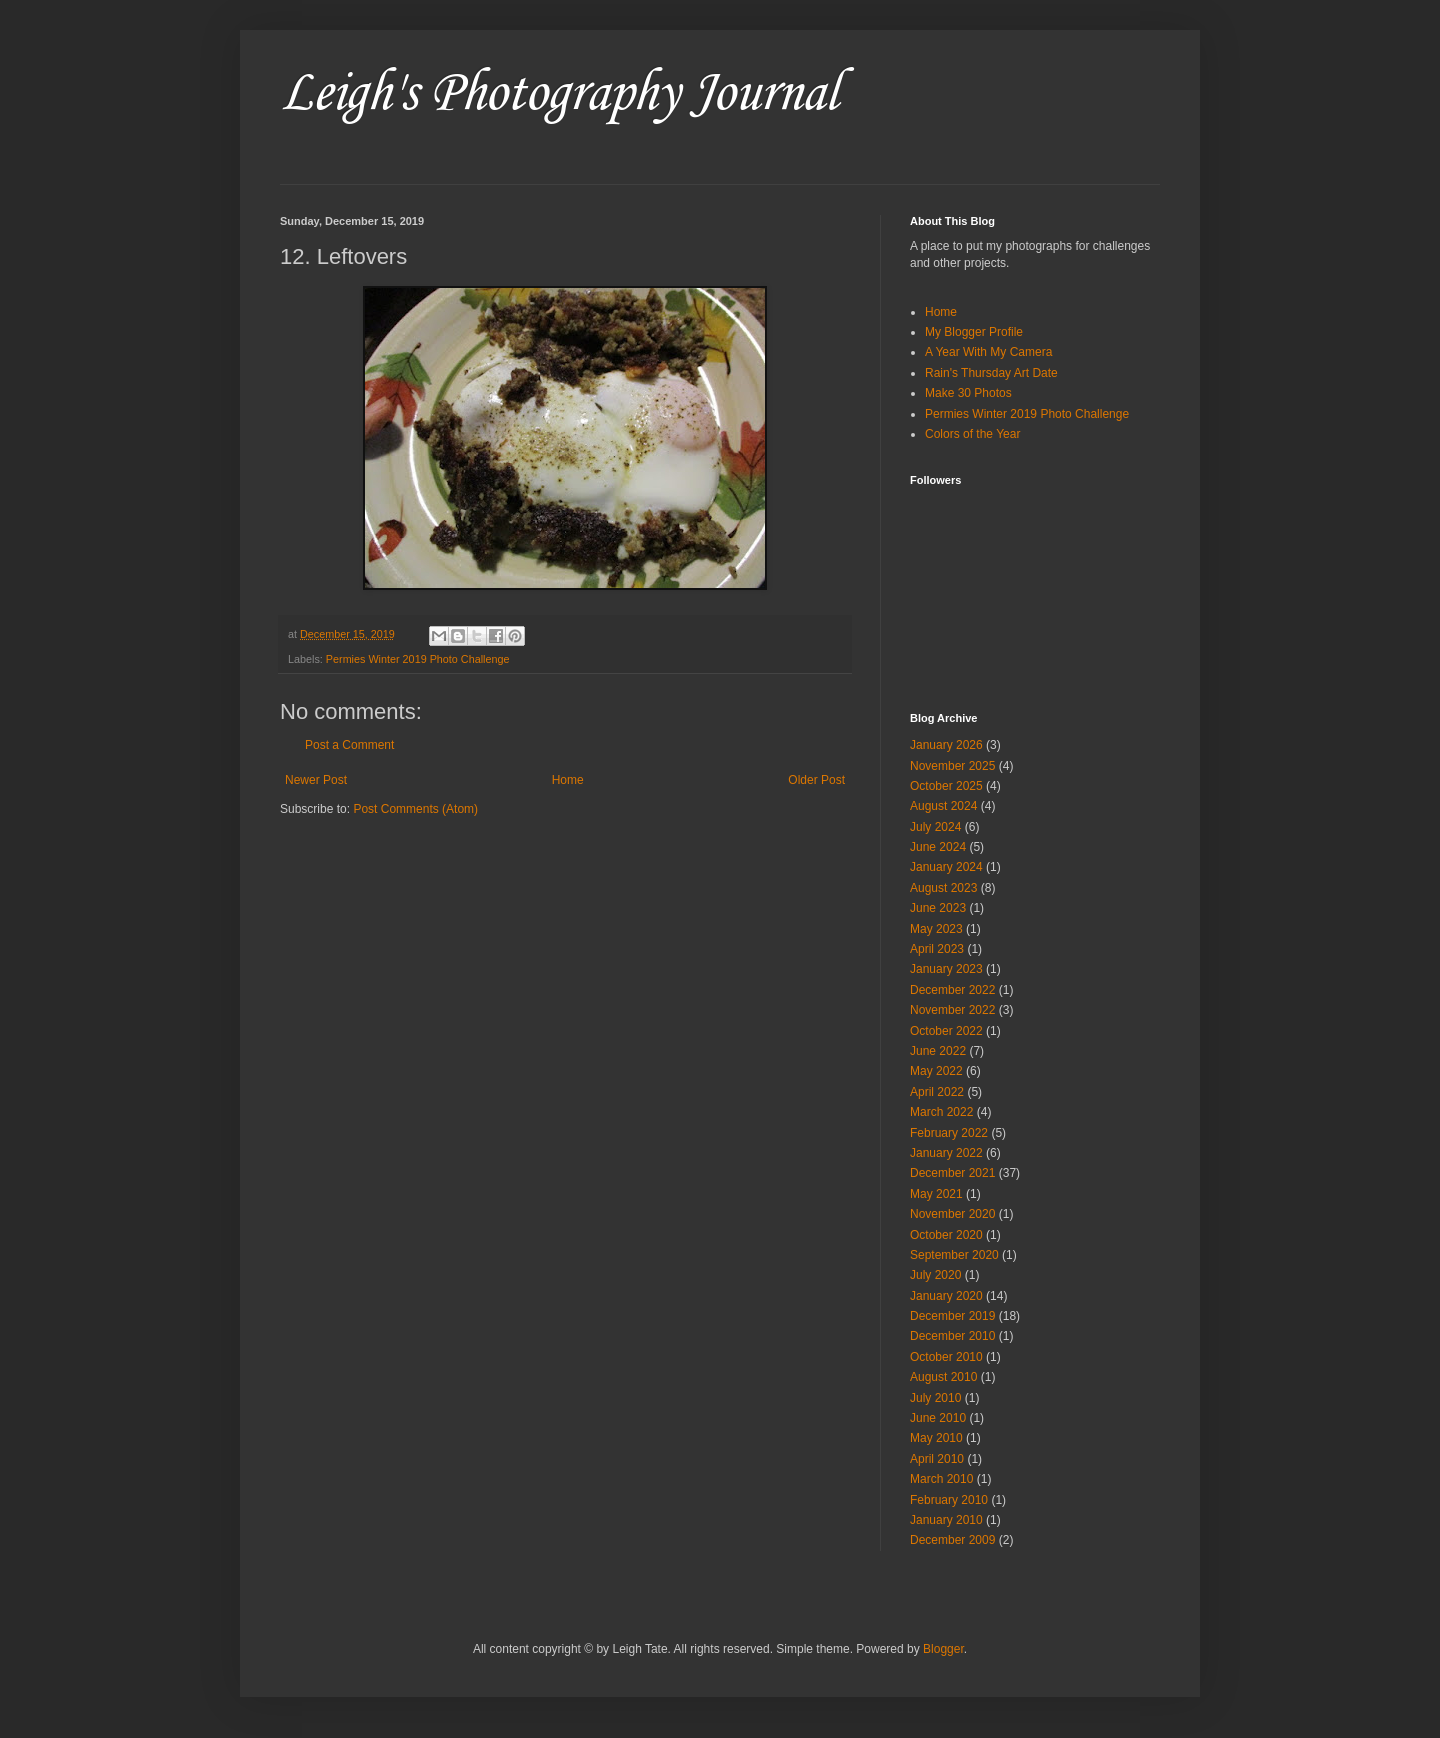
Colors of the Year (972, 434)
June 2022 (938, 1051)
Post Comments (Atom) (415, 809)
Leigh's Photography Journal (558, 94)
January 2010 (946, 1520)
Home (568, 780)
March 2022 (941, 1112)
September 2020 (954, 1255)
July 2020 (935, 1275)
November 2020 (952, 1214)
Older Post (816, 780)
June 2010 (938, 1418)
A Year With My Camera (988, 352)
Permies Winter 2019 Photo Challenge (418, 659)
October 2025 (946, 786)
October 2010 (946, 1357)
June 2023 (938, 908)
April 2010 (937, 1459)
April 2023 (937, 949)
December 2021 (952, 1173)
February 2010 (949, 1500)
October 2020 (946, 1235)
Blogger (943, 1649)
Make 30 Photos (968, 393)
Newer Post (316, 780)
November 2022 (952, 1010)
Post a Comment (349, 745)
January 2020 (946, 1296)
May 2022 (936, 1071)
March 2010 (941, 1479)
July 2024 (935, 827)
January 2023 (946, 969)
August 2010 (943, 1377)
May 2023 (936, 929)
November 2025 (952, 766)
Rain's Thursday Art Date (991, 373)
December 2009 (952, 1540)
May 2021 (936, 1194)
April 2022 (937, 1092)
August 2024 (943, 806)
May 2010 (936, 1438)
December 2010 (952, 1336)
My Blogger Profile (974, 332)
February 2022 (949, 1133)
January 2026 (946, 745)
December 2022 (952, 990)
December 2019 (952, 1316)
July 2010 (935, 1398)
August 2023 (943, 888)
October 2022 (946, 1031)
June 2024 (938, 847)
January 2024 (946, 867)
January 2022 (946, 1153)
